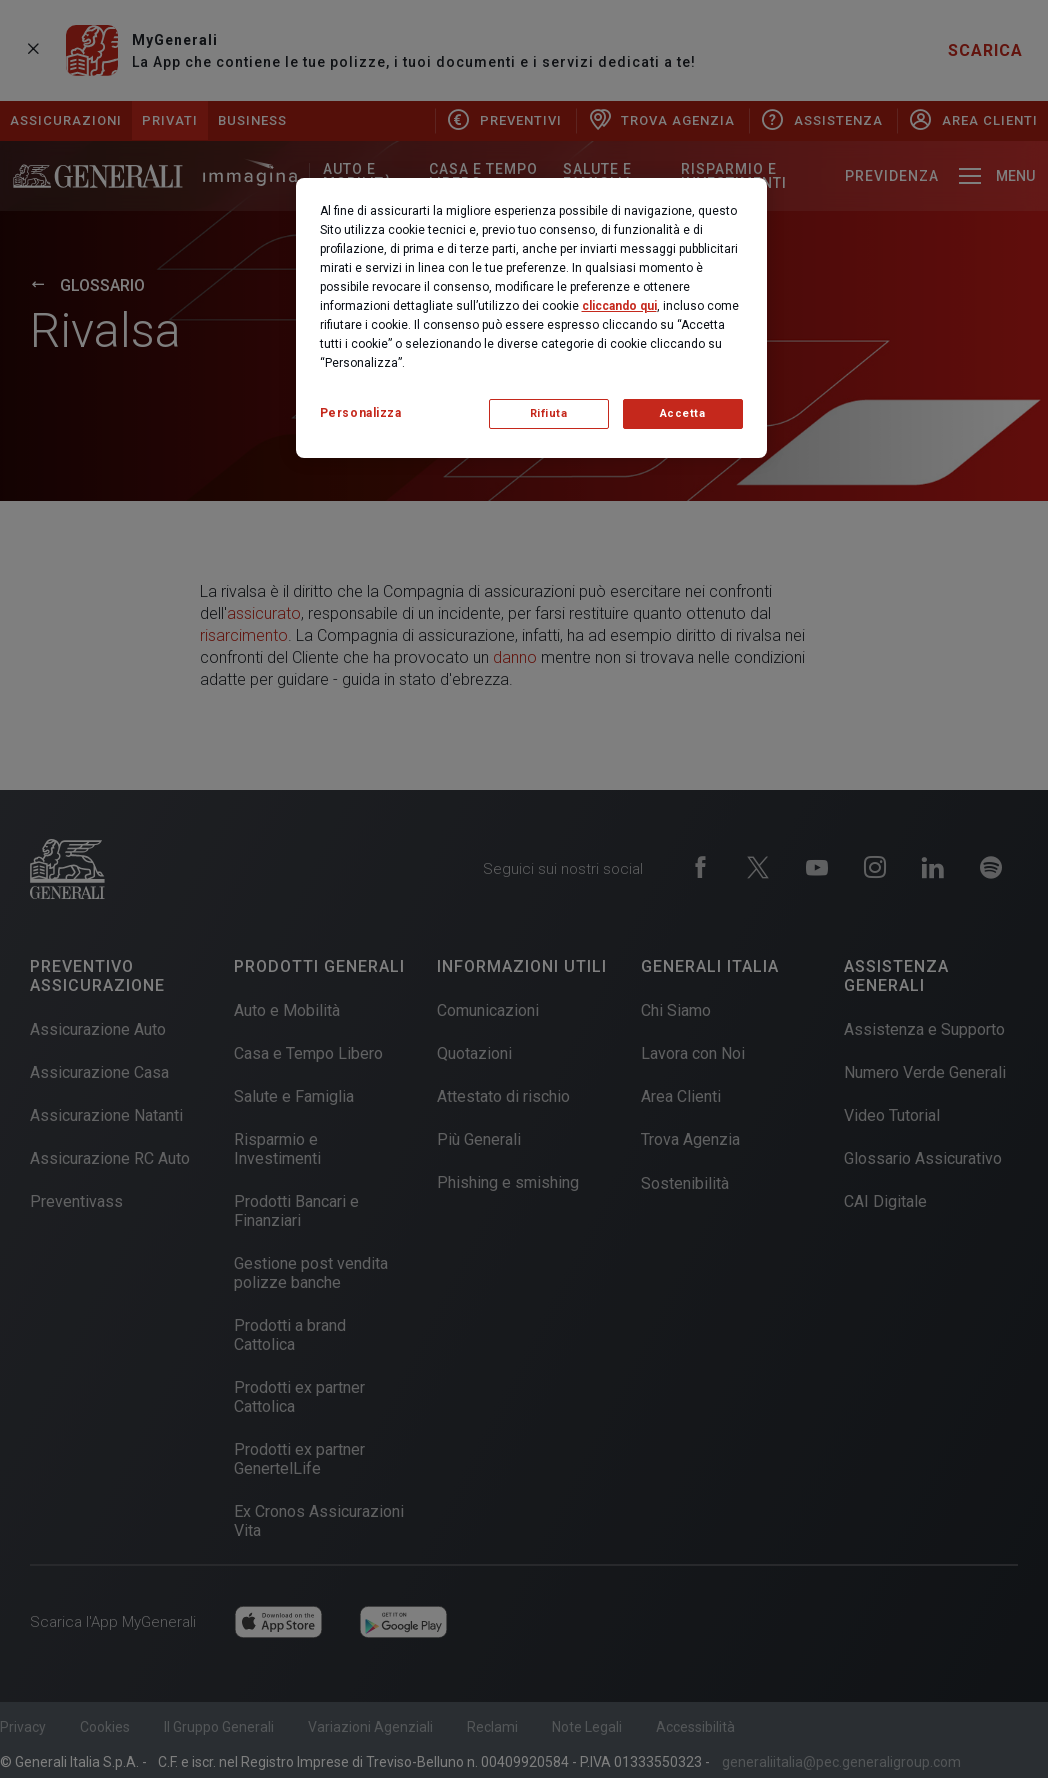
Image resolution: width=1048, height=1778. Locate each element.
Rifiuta (549, 413)
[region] (531, 318)
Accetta (683, 413)
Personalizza (361, 413)
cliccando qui (619, 306)
